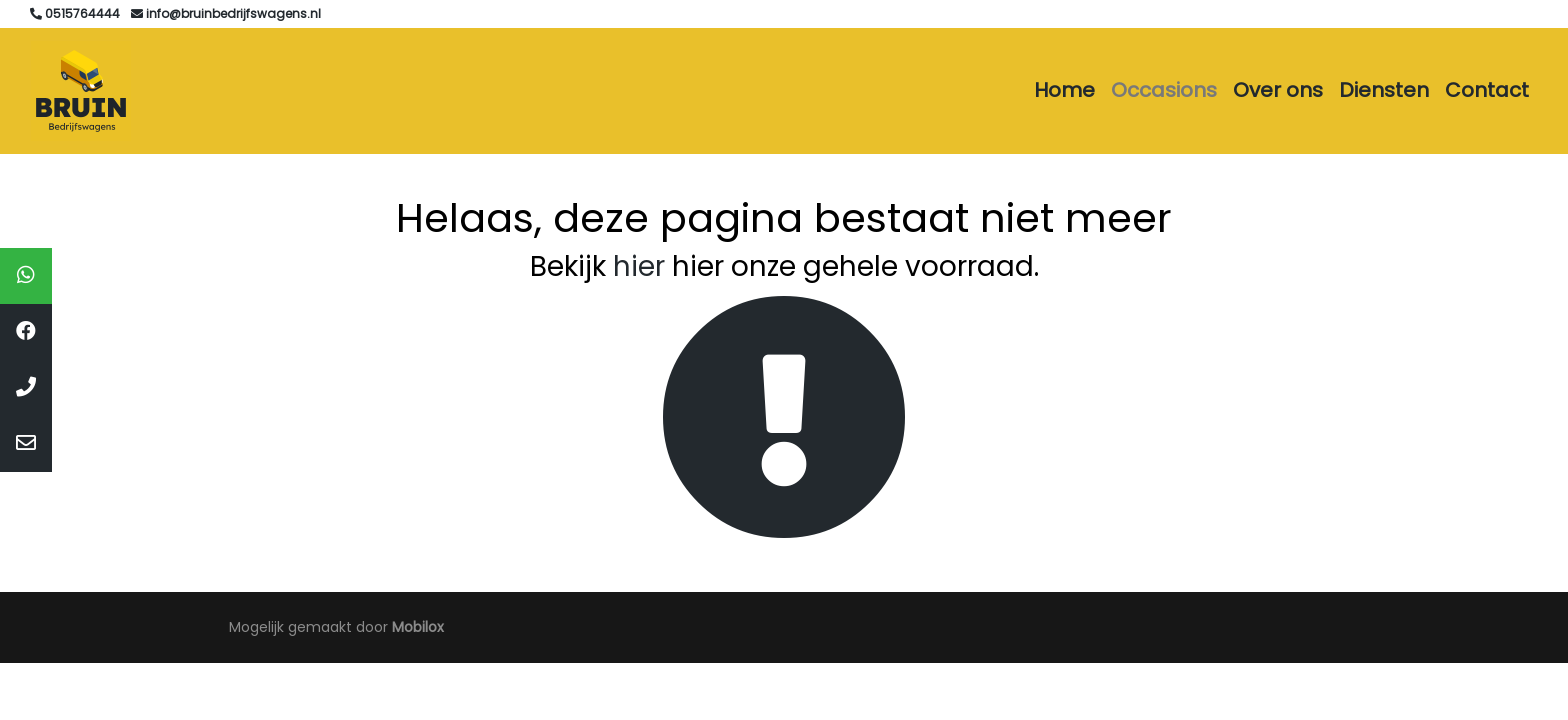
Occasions (1164, 90)
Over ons (1278, 90)
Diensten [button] (1384, 90)
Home (1064, 90)
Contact (1487, 90)
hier (639, 266)
